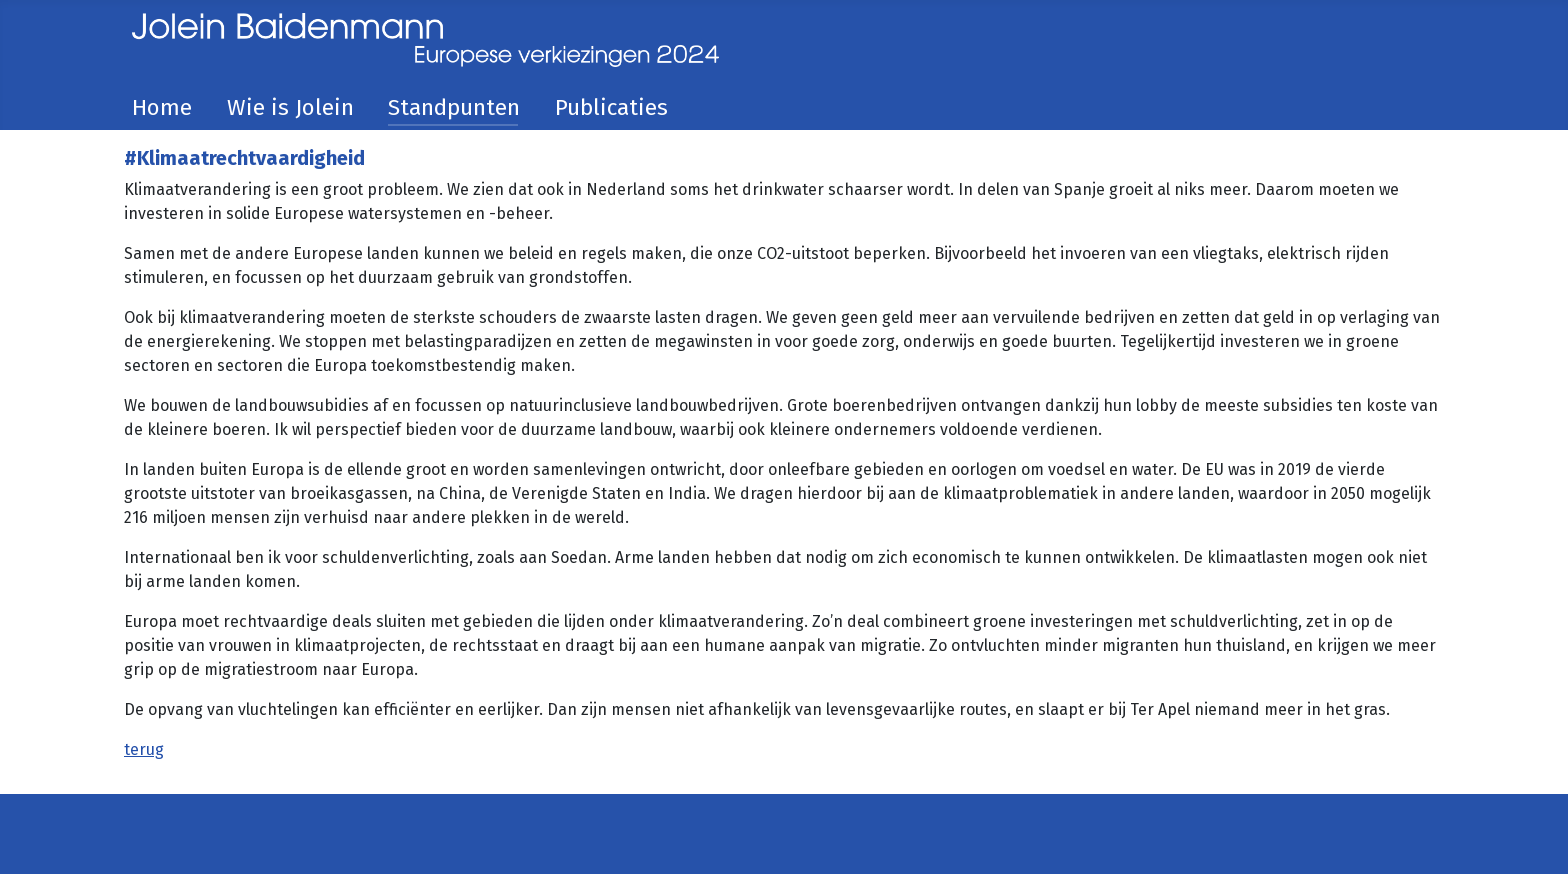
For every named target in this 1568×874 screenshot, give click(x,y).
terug (144, 749)
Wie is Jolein (290, 107)
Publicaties (611, 107)
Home (162, 107)
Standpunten (454, 107)
